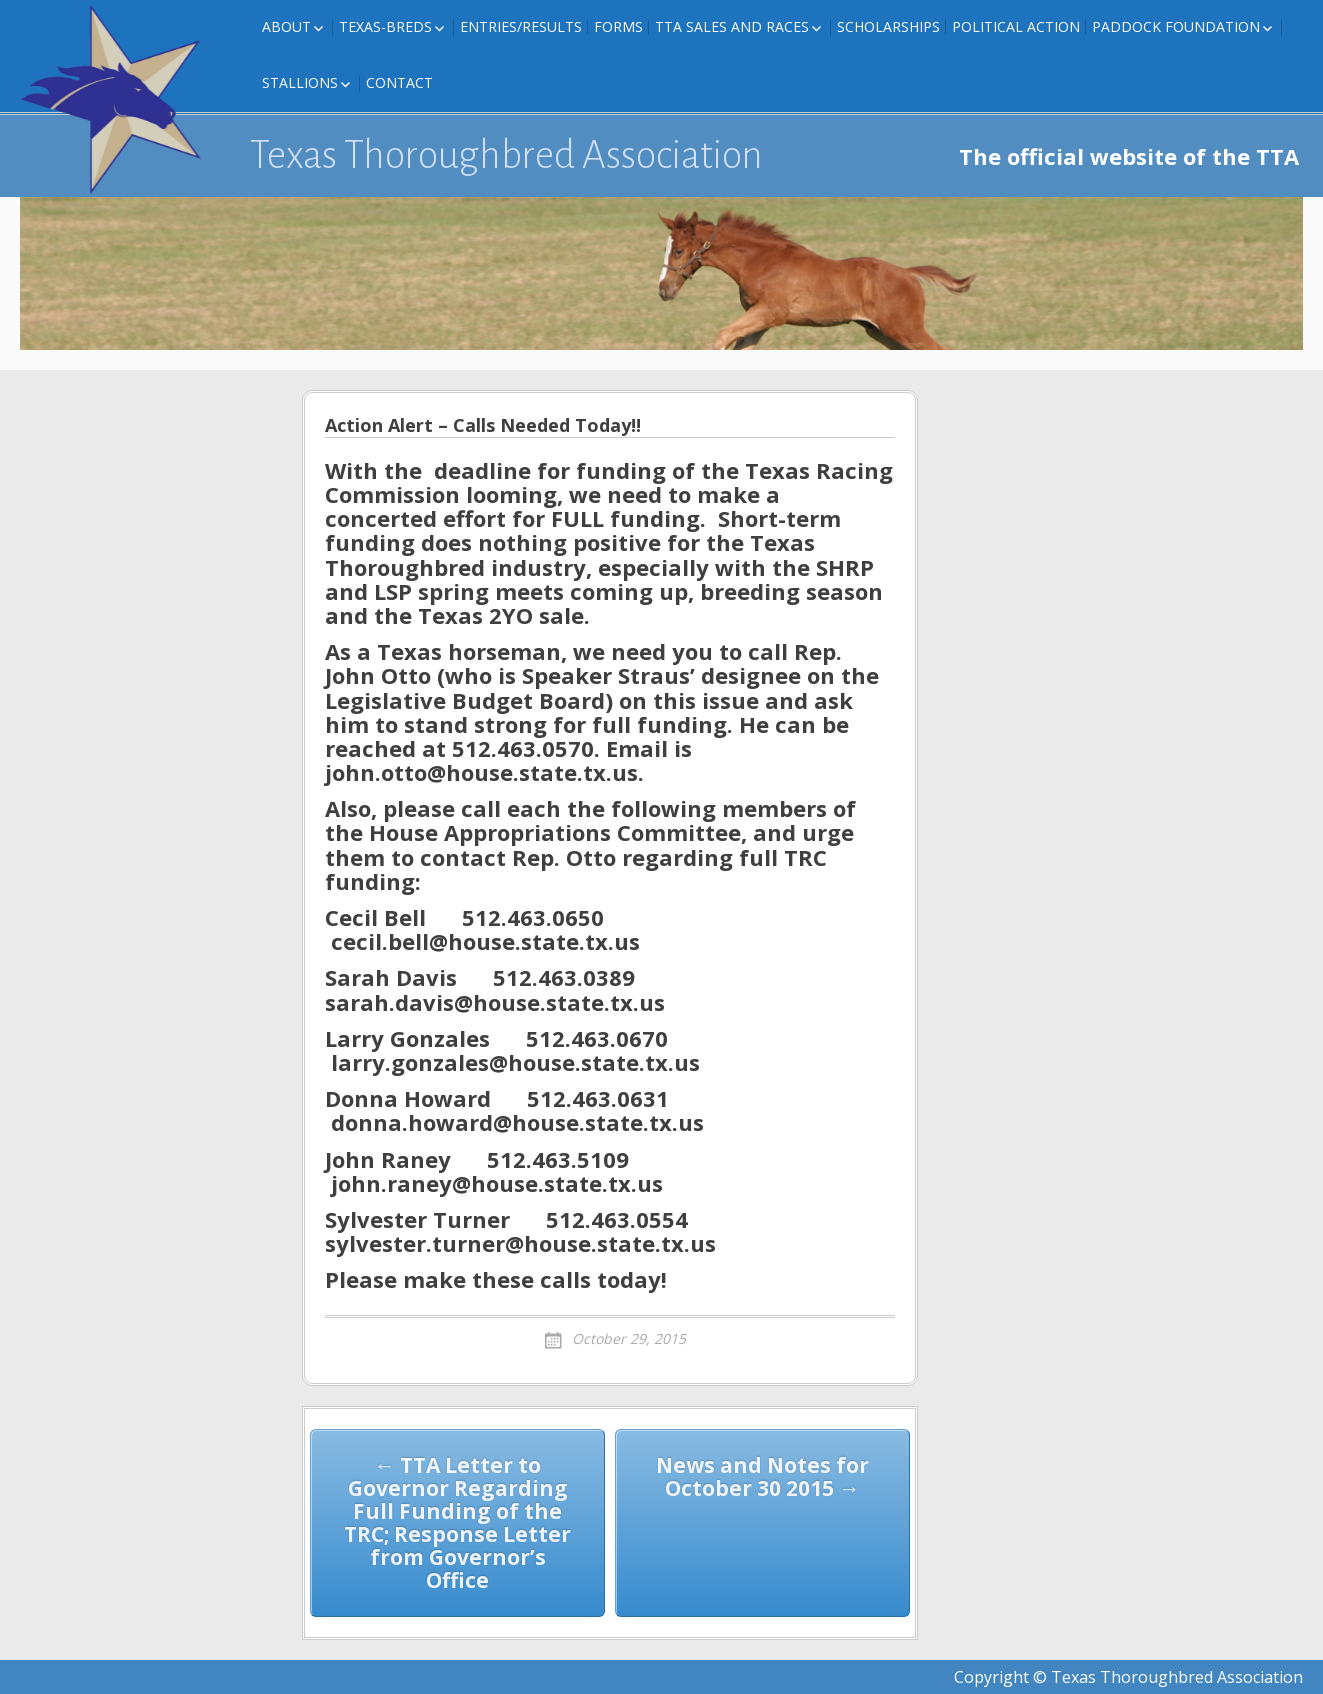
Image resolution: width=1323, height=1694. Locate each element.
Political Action (1016, 26)
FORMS (618, 26)
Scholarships (888, 26)
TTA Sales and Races (732, 26)
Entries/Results (521, 26)
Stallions (300, 82)
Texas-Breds (385, 26)
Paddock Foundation (1176, 26)
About (286, 26)
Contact (399, 82)
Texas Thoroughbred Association (506, 155)
